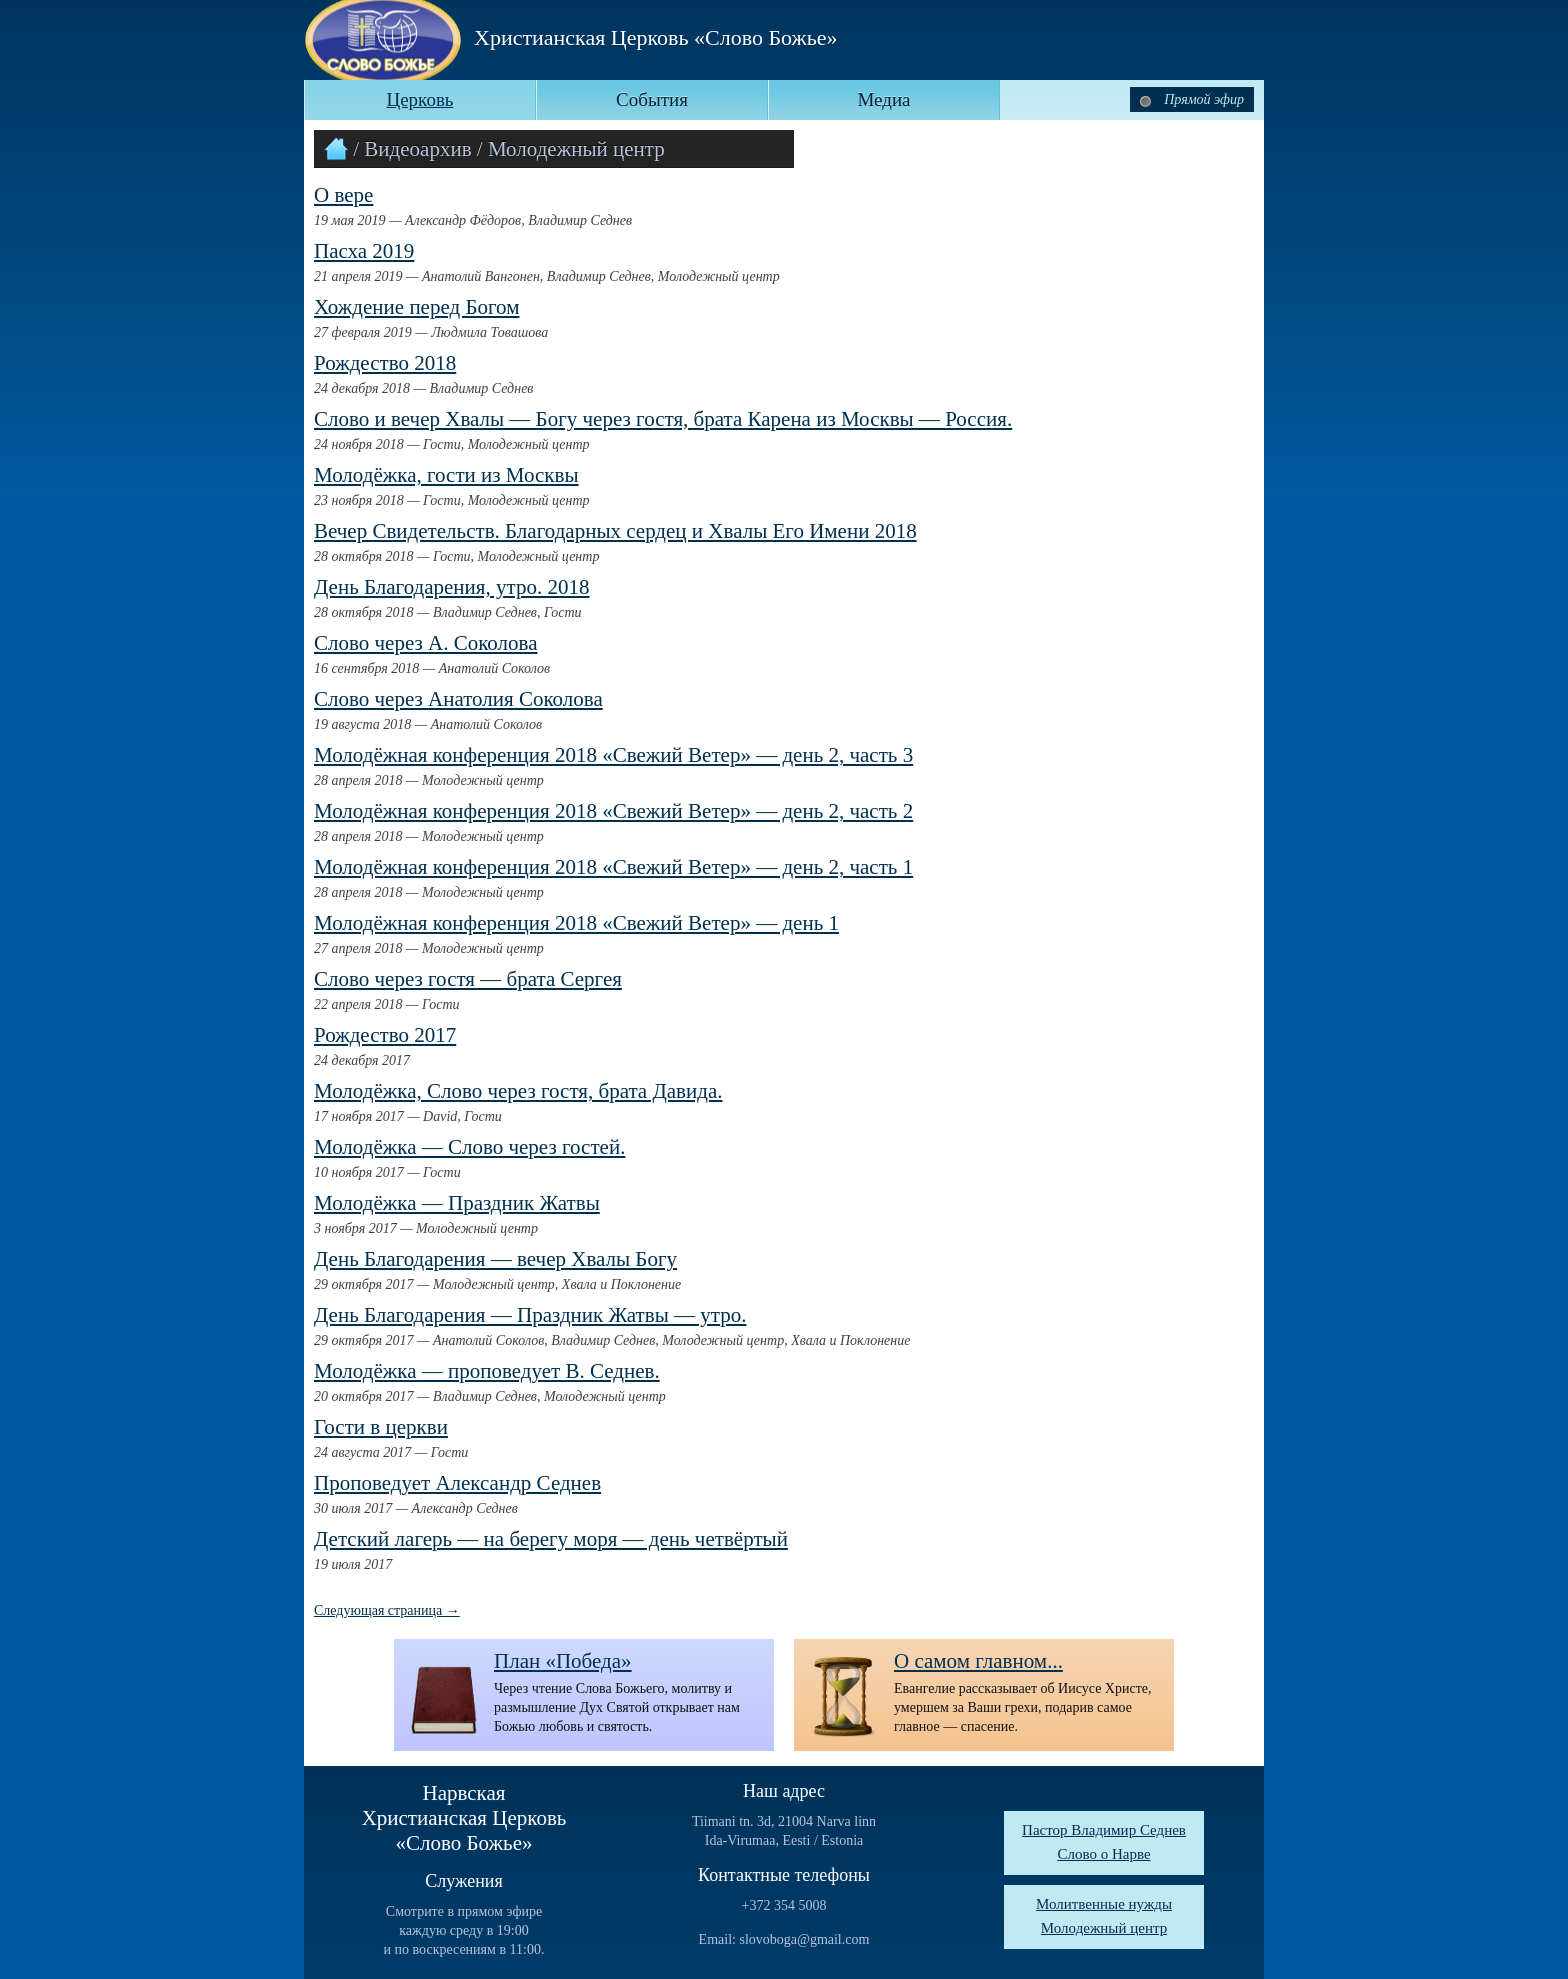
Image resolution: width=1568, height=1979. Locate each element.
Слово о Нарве (1103, 1854)
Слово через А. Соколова (425, 643)
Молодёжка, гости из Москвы (446, 475)
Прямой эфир (1192, 99)
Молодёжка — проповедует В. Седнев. (487, 1371)
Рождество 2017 (385, 1035)
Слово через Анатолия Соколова (458, 699)
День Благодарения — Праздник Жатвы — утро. (530, 1315)
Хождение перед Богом (416, 307)
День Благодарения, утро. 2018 (451, 587)
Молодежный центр (1104, 1928)
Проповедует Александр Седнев (457, 1483)
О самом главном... (978, 1661)
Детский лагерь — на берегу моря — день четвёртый (551, 1539)
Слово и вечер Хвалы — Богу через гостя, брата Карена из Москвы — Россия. (663, 419)
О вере (343, 195)
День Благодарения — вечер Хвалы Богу (495, 1259)
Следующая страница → (387, 1610)
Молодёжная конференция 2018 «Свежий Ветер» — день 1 (576, 923)
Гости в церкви (381, 1427)
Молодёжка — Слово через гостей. (469, 1147)
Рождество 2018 (385, 363)
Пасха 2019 (364, 251)
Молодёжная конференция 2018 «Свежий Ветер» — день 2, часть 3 (613, 755)
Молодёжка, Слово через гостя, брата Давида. (518, 1091)
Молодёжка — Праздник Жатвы (457, 1203)
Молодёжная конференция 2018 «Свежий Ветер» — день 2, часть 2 (613, 811)
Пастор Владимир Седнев (1104, 1830)
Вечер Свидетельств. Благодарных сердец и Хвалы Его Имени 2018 (615, 531)
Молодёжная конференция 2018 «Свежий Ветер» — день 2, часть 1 (613, 867)
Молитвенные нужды (1104, 1904)
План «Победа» (563, 1661)
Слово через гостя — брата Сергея (468, 979)
